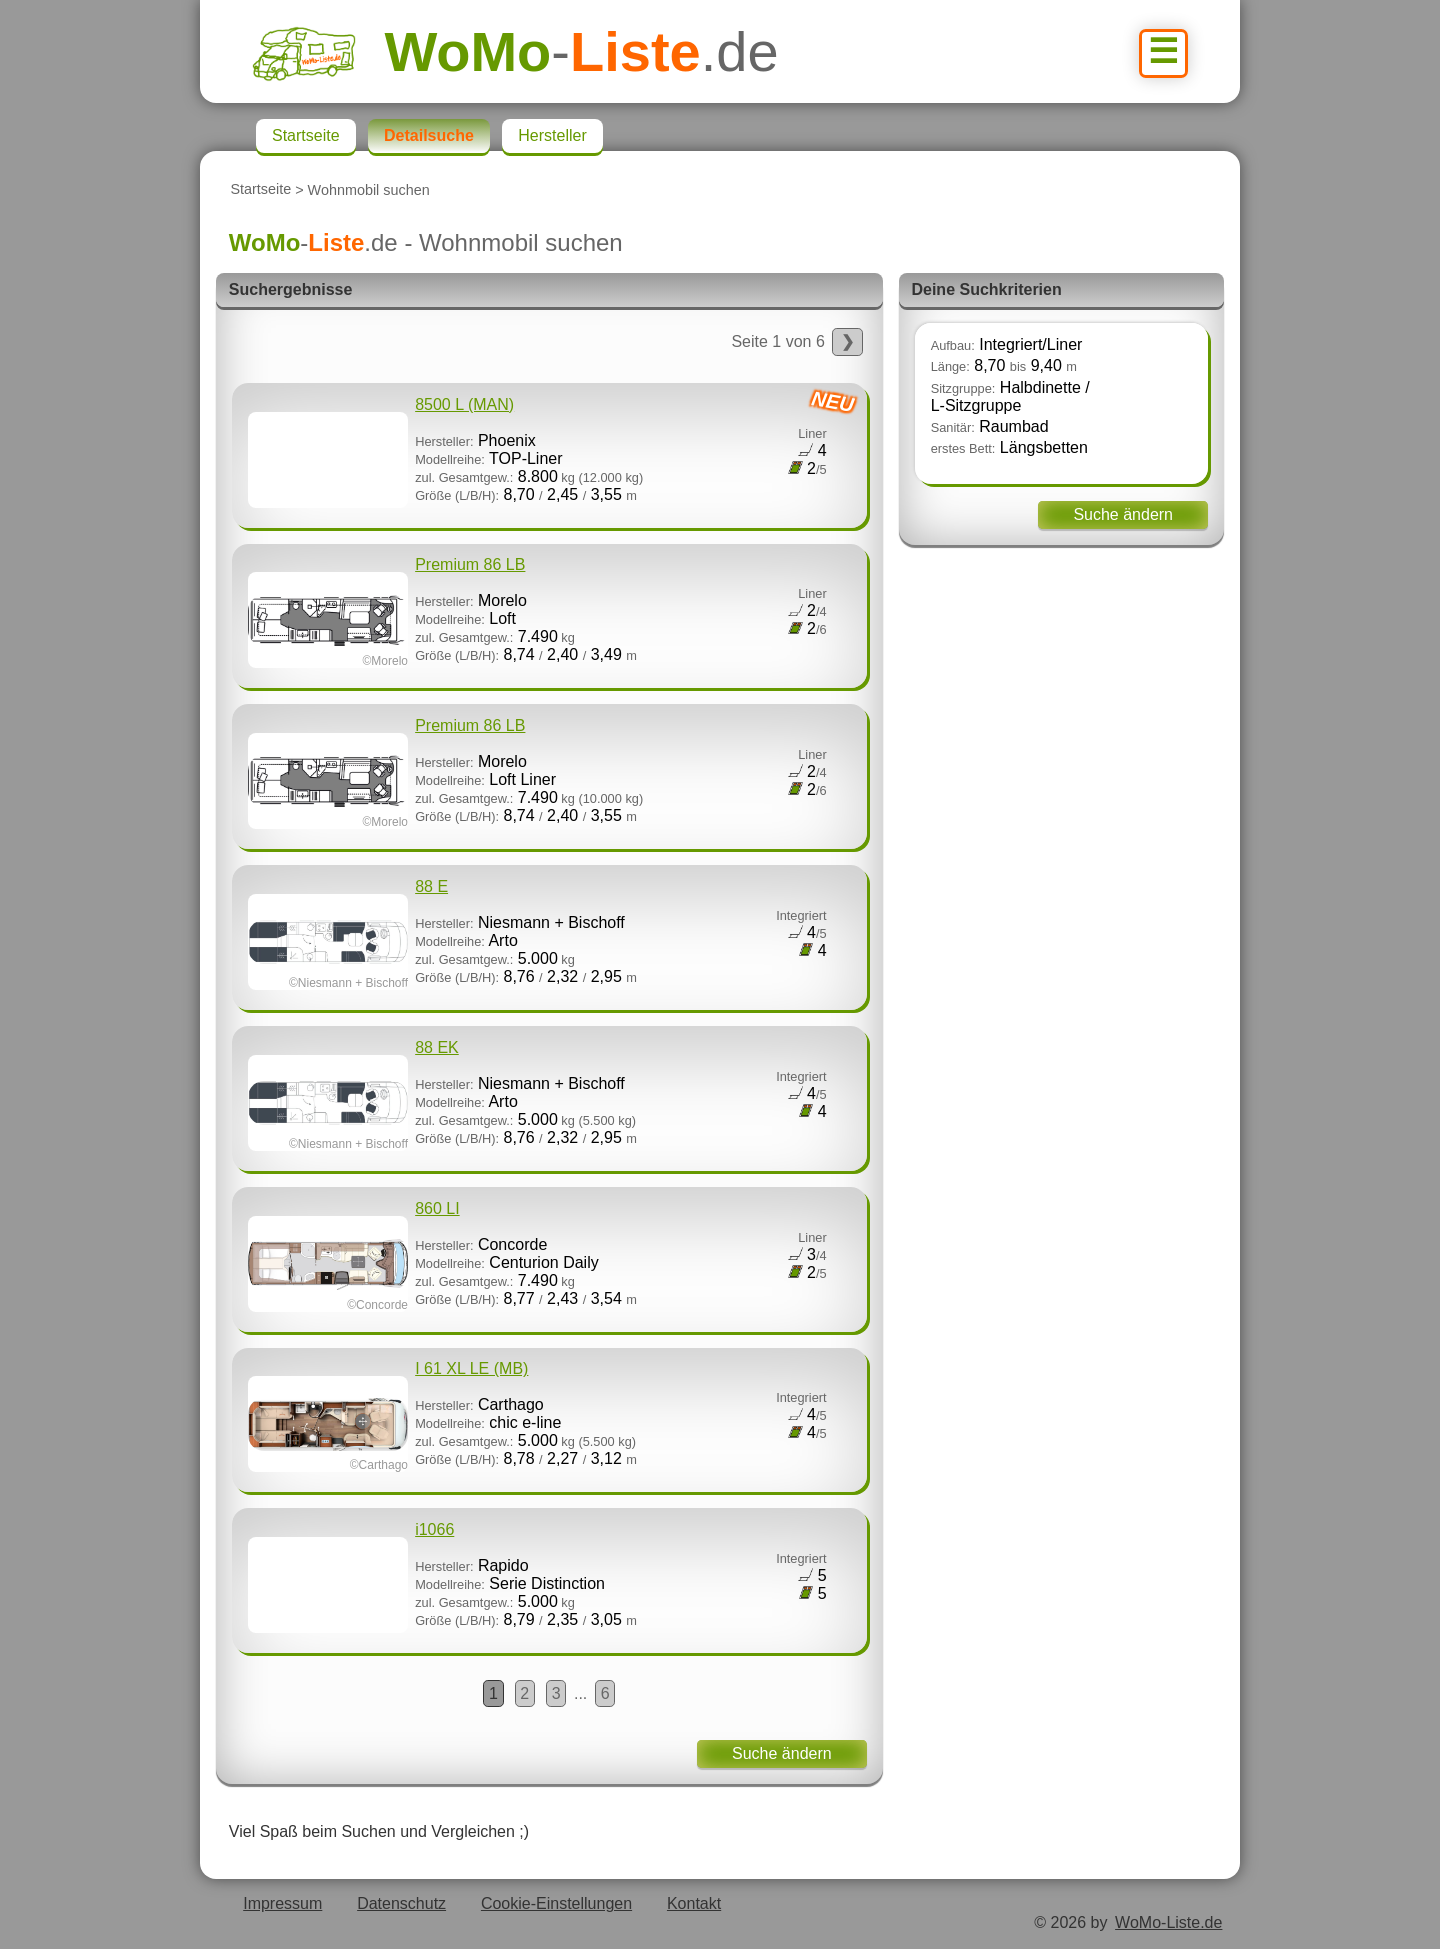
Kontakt (694, 1903)
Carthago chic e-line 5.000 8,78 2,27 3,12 (537, 1416)
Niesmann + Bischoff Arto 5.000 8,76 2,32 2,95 (537, 934)
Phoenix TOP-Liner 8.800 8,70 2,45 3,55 (552, 447)
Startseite (260, 190)
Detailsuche (429, 135)
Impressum (282, 1903)
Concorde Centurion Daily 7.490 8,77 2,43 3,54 (537, 1256)
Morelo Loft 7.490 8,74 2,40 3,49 (537, 612)
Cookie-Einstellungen (556, 1903)
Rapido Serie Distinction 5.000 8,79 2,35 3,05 (537, 1577)
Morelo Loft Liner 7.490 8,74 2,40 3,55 (537, 773)
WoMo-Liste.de (1168, 1922)
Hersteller (552, 135)
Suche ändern (782, 1753)
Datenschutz (401, 1903)
